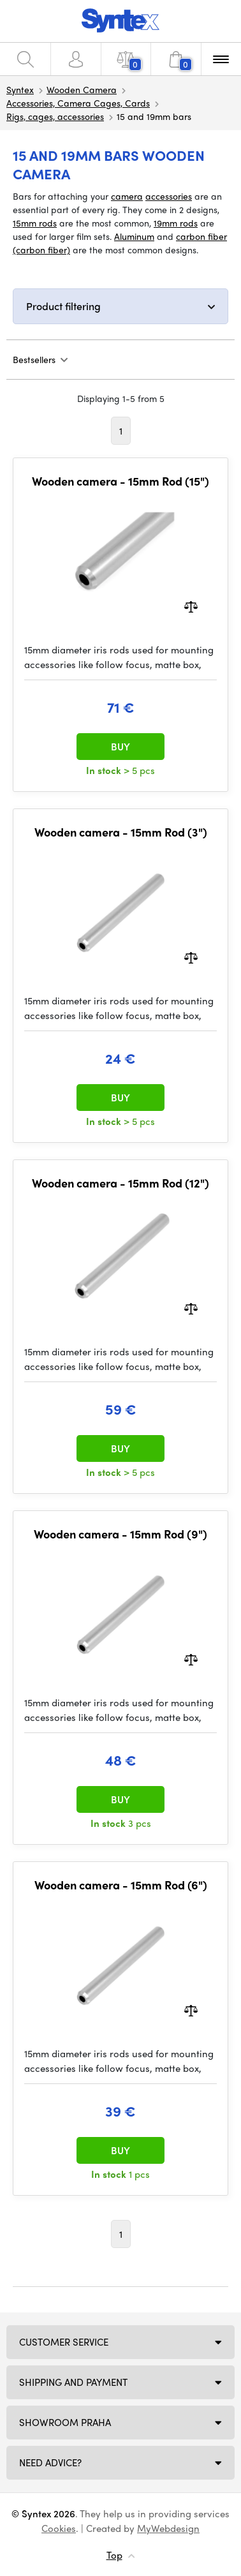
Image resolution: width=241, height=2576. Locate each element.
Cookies (58, 2528)
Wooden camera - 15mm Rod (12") (120, 1183)
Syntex (20, 89)
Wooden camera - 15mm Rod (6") (120, 1885)
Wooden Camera (82, 89)
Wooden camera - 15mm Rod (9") (120, 1534)
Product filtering (63, 306)
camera (127, 196)
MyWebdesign (168, 2528)
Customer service (63, 2342)
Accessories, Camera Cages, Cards (78, 102)
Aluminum (134, 236)
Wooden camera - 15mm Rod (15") (120, 481)
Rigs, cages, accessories (55, 116)
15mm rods (35, 222)
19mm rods (176, 222)
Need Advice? (50, 2462)
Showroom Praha (65, 2422)
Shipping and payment (73, 2382)
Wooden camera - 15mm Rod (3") (120, 832)
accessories (168, 196)
